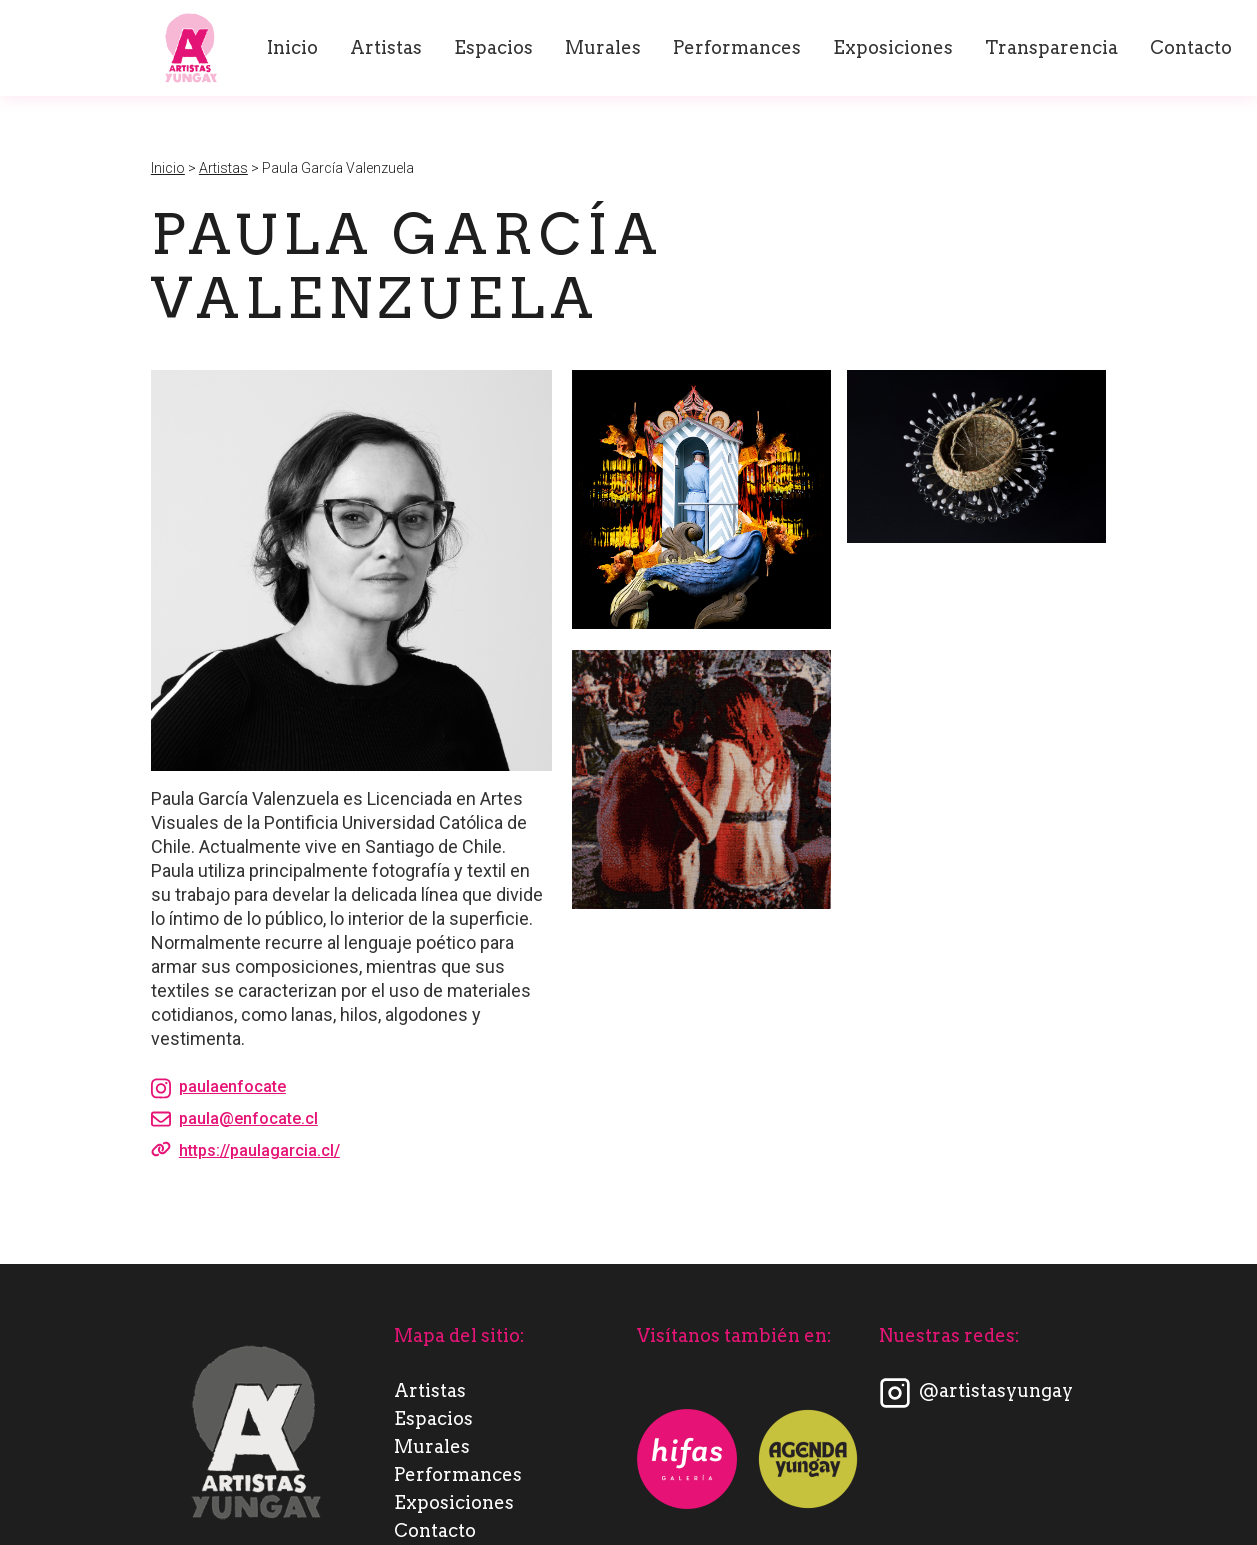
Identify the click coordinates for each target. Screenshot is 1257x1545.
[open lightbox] (701, 499)
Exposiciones (893, 47)
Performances (737, 47)
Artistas (386, 47)
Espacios (493, 47)
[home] (191, 48)
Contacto (1191, 47)
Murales (603, 47)
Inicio (292, 47)
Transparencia (1051, 47)
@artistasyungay (996, 1390)
